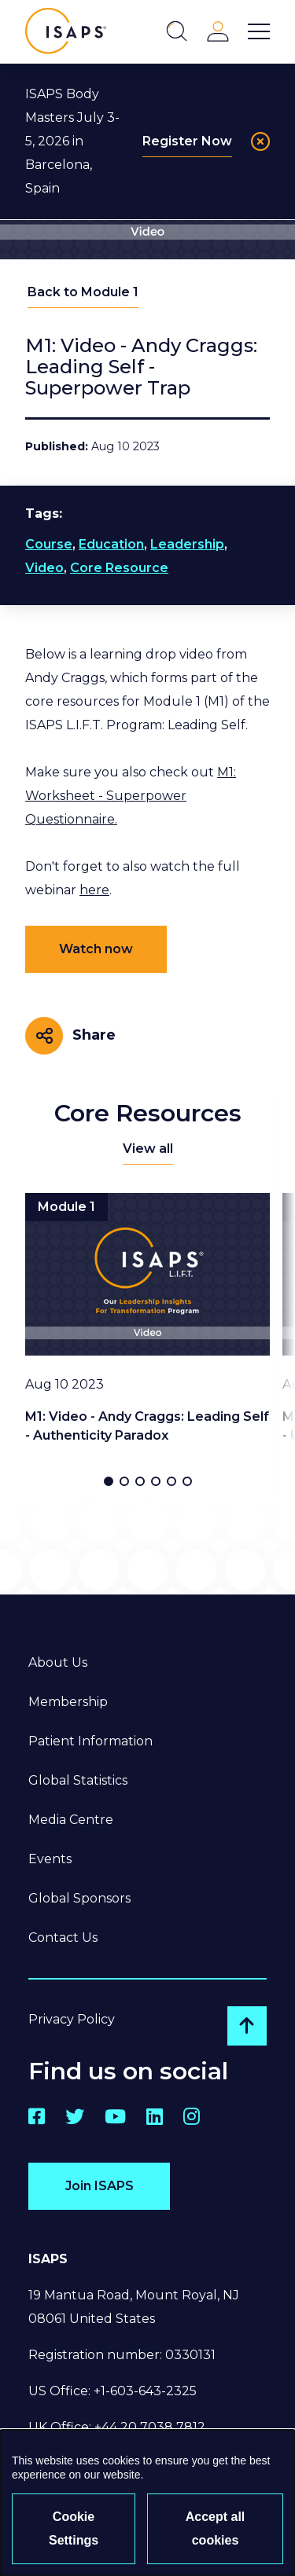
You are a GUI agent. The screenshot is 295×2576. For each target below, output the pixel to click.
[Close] (260, 141)
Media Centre (70, 1819)
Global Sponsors (79, 1898)
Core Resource (119, 567)
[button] (108, 1481)
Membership (68, 1701)
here (94, 890)
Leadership (187, 544)
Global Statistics (77, 1780)
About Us (57, 1662)
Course (48, 544)
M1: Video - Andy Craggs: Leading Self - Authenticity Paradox (147, 1426)
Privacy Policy (71, 2019)
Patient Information (90, 1741)
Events (50, 1858)
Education (111, 544)
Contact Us (63, 1937)
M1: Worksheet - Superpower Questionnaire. (130, 796)
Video (44, 567)
